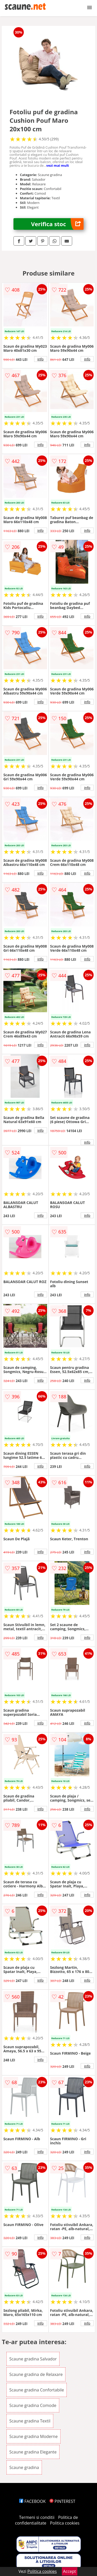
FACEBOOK (32, 2501)
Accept (69, 2571)
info (41, 359)
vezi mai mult (57, 165)
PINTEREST (62, 2501)
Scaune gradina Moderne (33, 2436)
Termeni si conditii (37, 2517)
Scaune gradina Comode (32, 2405)
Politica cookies (64, 2523)
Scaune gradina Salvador (33, 2359)
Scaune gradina (24, 2467)
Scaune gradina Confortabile (36, 2390)
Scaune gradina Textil (29, 2421)
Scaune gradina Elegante (33, 2452)
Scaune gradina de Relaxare (36, 2374)
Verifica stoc (57, 224)
